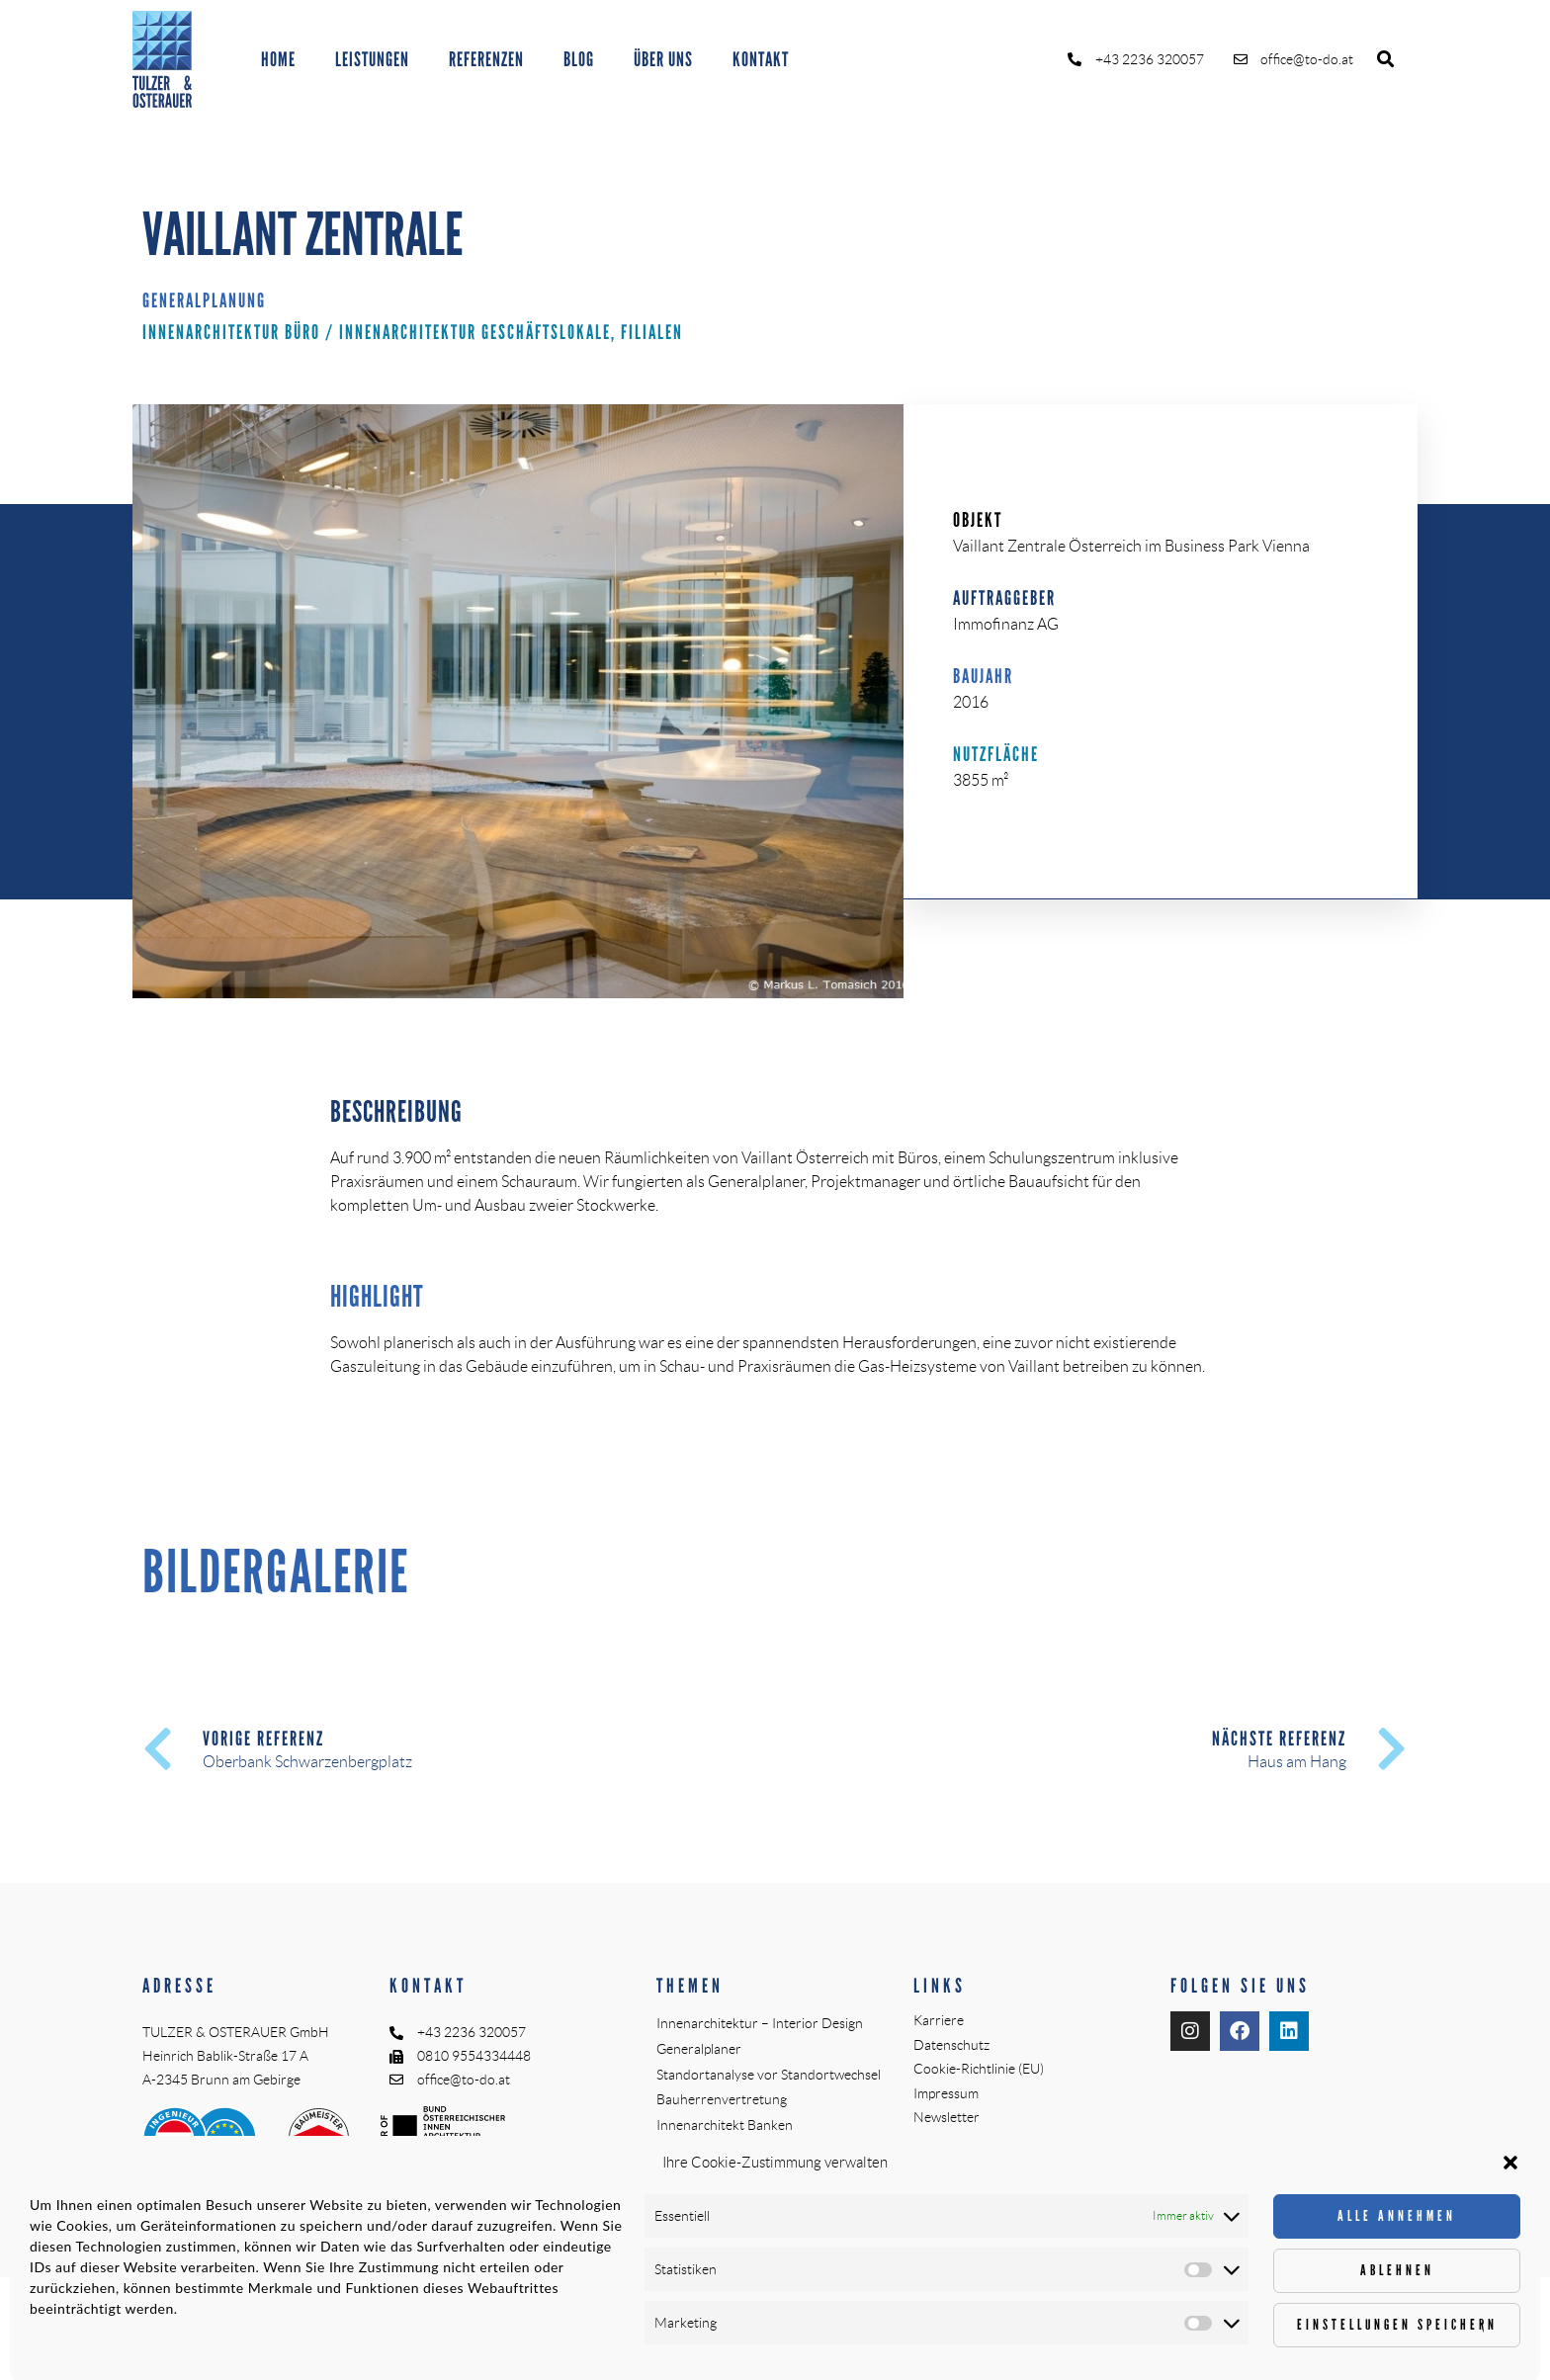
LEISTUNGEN (372, 59)
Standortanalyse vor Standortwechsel (768, 2074)
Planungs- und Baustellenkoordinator (768, 2176)
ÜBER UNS (663, 59)
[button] (1385, 59)
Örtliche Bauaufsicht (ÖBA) (737, 2151)
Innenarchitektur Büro (231, 332)
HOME (278, 59)
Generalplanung (204, 300)
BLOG (578, 59)
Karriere (938, 2020)
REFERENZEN (486, 59)
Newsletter (946, 2117)
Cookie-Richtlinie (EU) (978, 2069)
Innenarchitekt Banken (724, 2125)
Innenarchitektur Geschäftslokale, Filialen (511, 332)
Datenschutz (951, 2045)
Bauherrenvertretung (721, 2099)
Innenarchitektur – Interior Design (759, 2023)
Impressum (946, 2093)
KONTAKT (760, 59)
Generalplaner (698, 2049)
